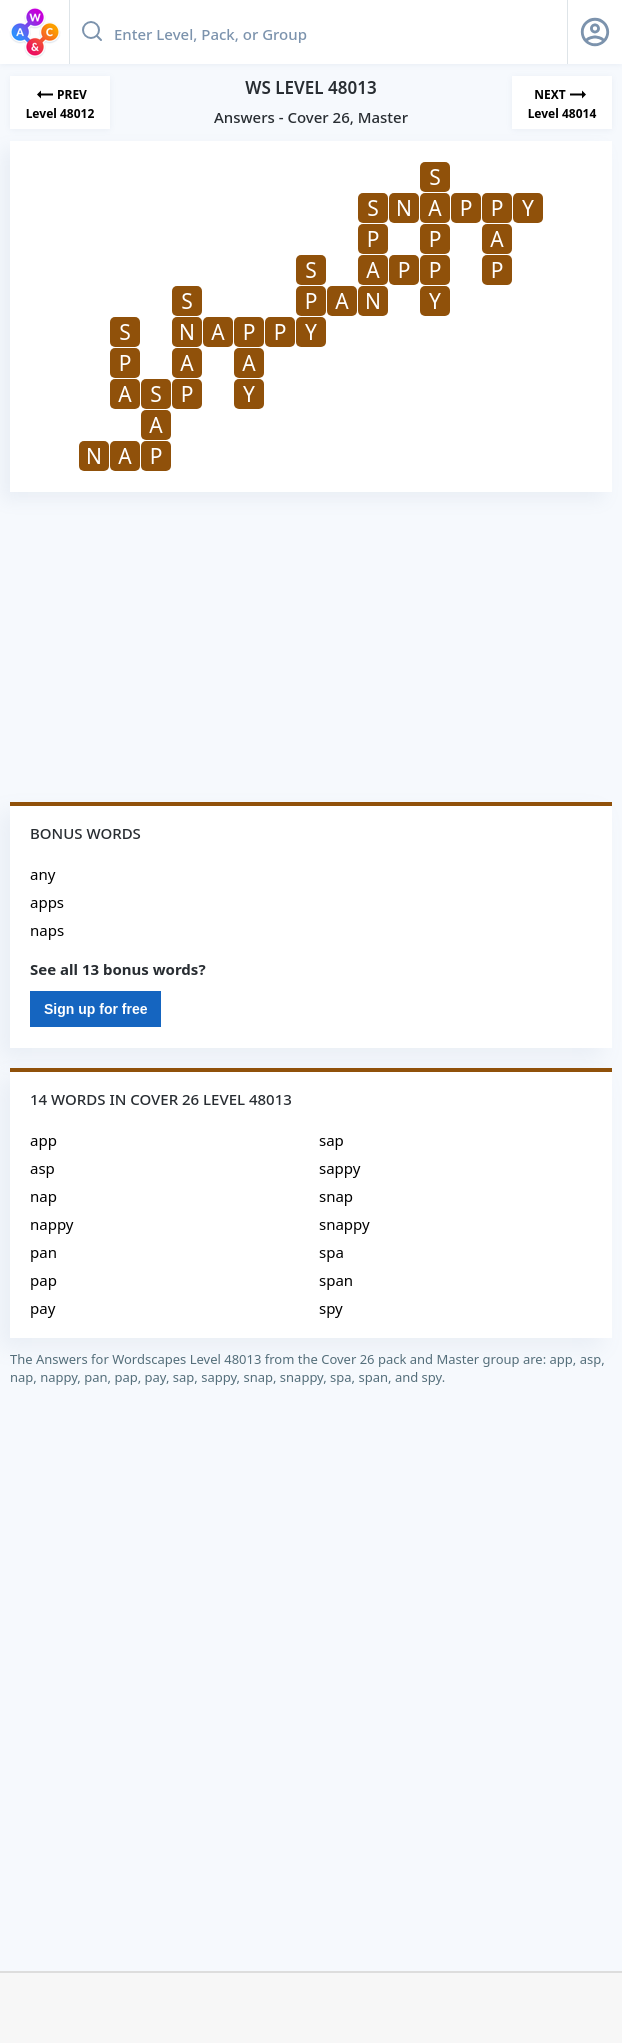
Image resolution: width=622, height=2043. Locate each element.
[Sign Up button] (595, 32)
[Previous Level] (60, 102)
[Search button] (92, 32)
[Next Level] (562, 102)
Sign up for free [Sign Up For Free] (95, 1009)
